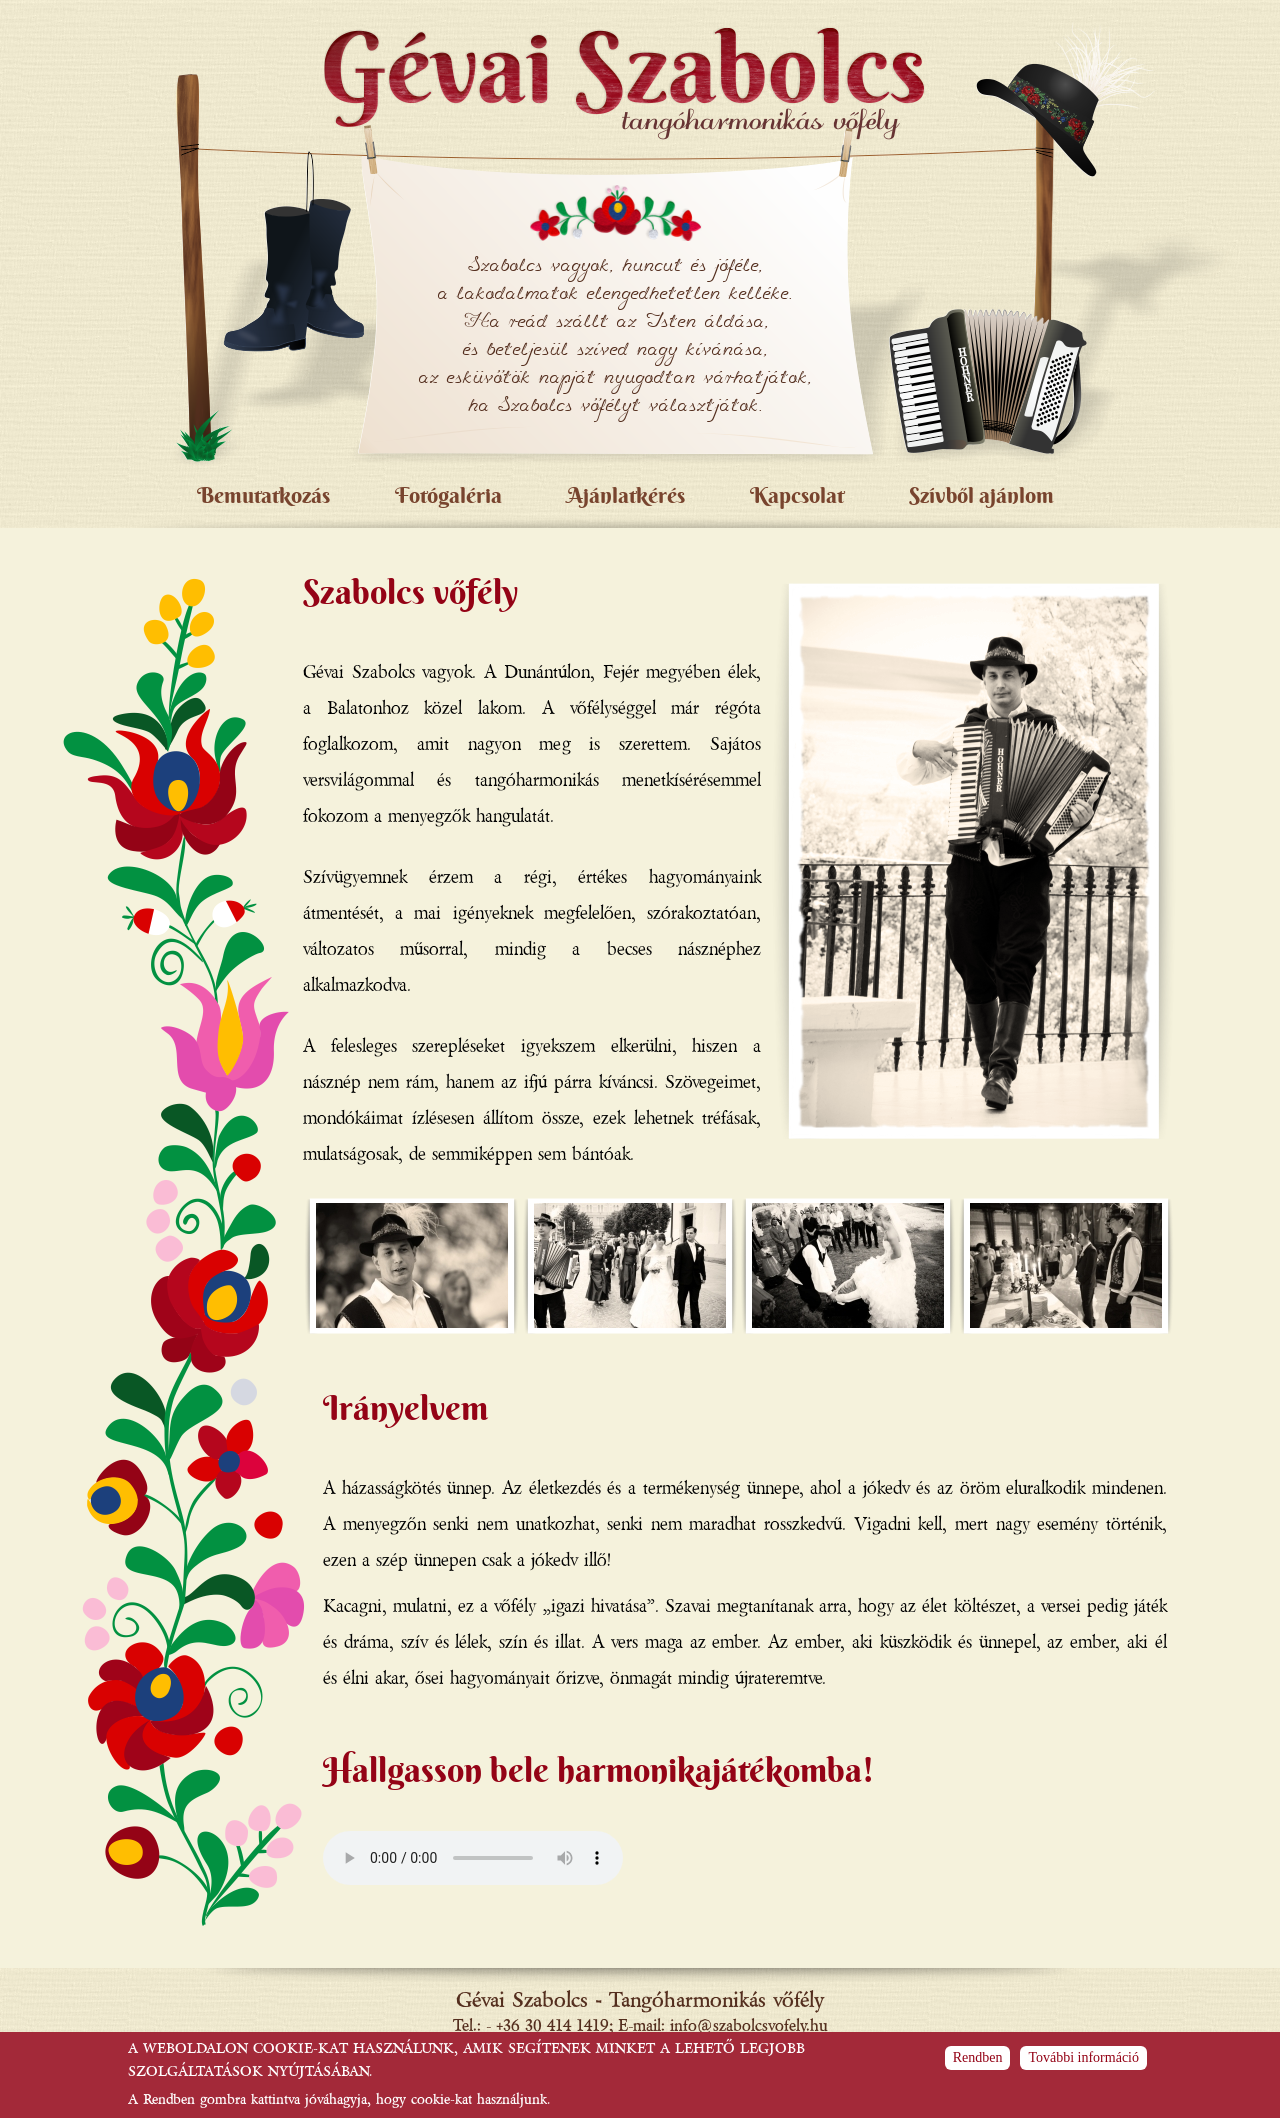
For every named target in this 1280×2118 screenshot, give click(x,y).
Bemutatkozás (263, 495)
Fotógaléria (448, 495)
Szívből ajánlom (981, 495)
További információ (1083, 2057)
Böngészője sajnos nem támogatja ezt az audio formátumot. (473, 1858)
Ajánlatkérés (626, 495)
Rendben (978, 2057)
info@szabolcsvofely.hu (749, 2025)
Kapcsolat (797, 495)
